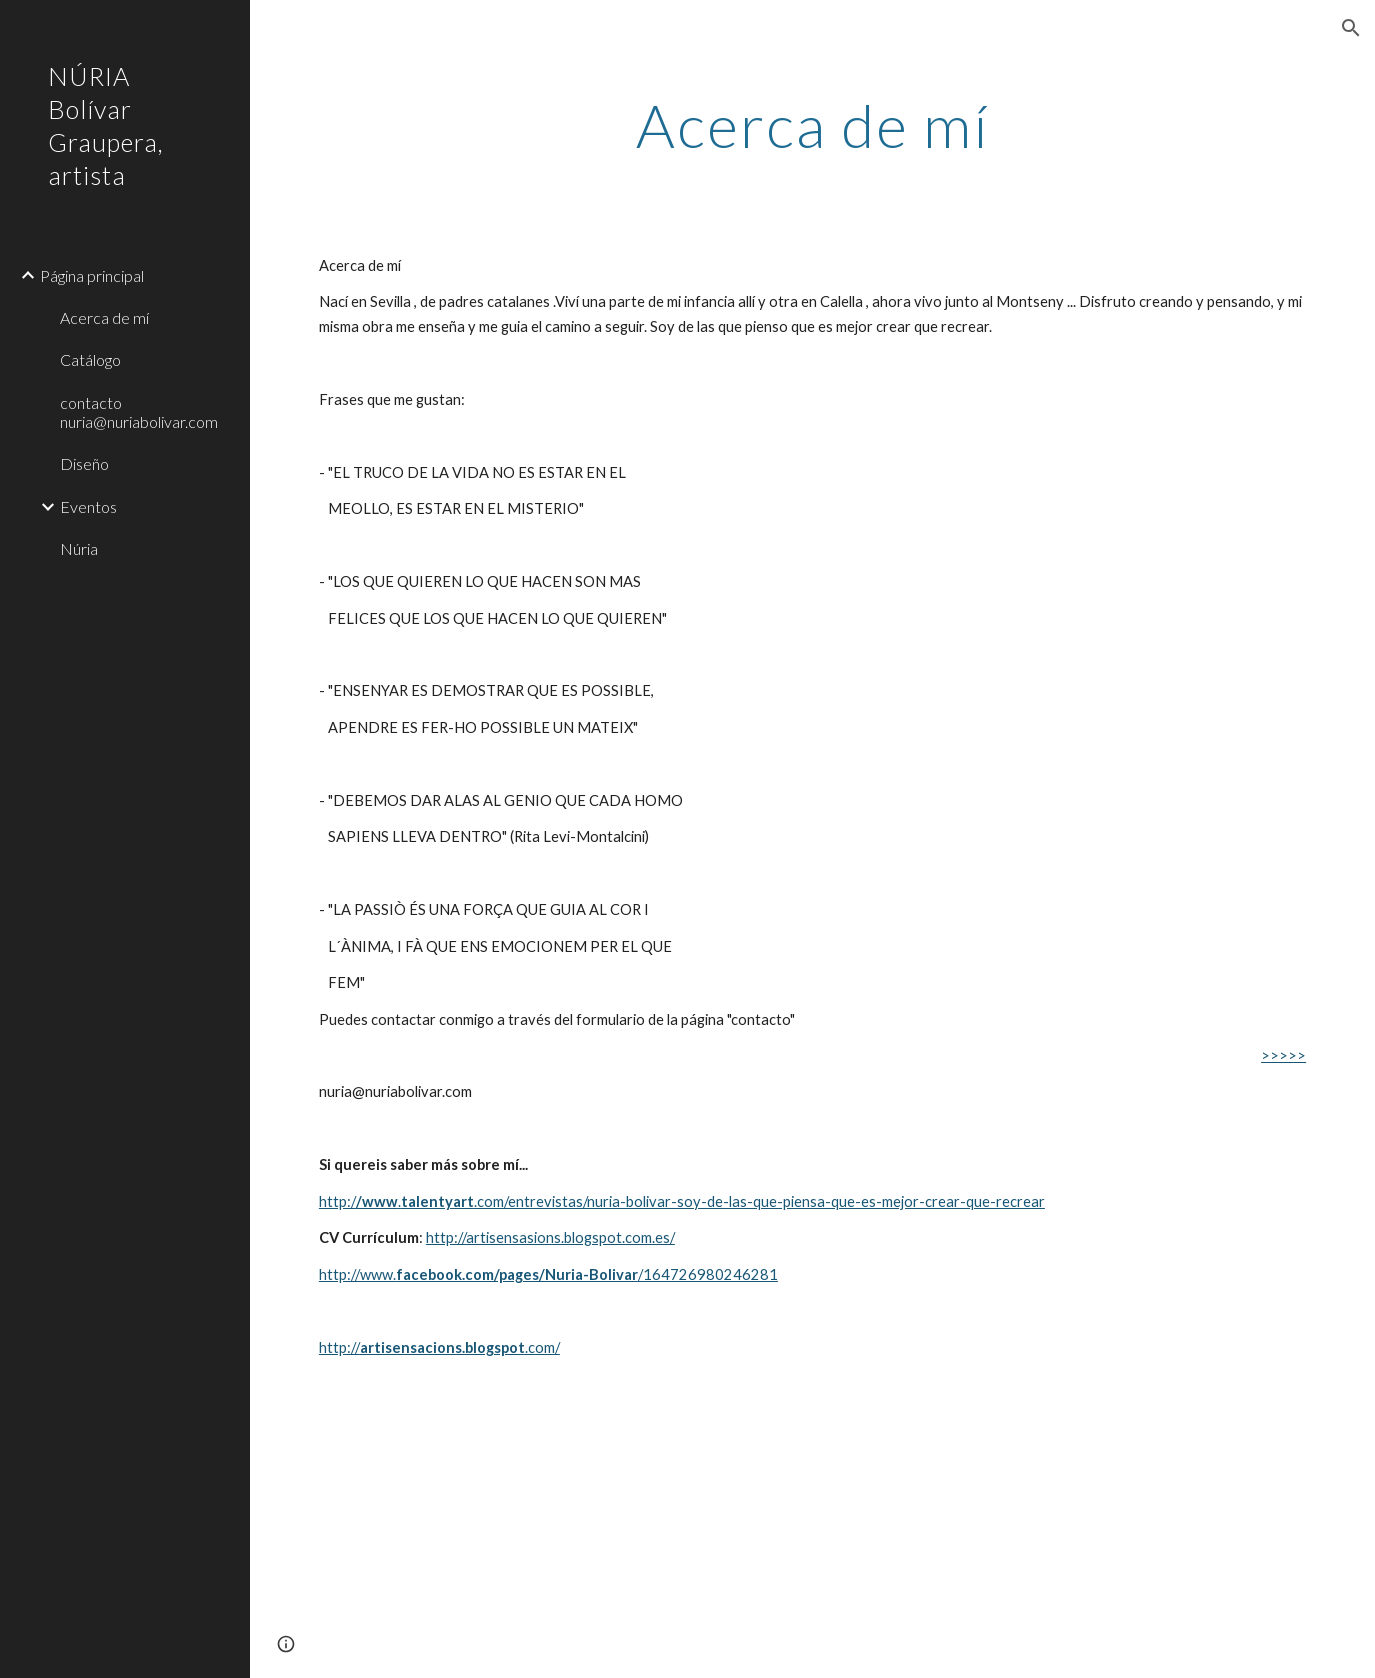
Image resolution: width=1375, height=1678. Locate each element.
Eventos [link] (88, 506)
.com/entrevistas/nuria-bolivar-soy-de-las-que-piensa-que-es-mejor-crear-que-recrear (759, 1201)
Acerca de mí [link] (104, 317)
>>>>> (1283, 1055)
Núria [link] (79, 548)
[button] (1351, 28)
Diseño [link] (84, 463)
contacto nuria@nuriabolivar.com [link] (139, 412)
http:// (339, 1347)
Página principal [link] (92, 275)
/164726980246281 (708, 1274)
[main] (812, 125)
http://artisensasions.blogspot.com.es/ (550, 1237)
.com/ (542, 1347)
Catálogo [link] (90, 359)
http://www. (357, 1274)
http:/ (337, 1201)
